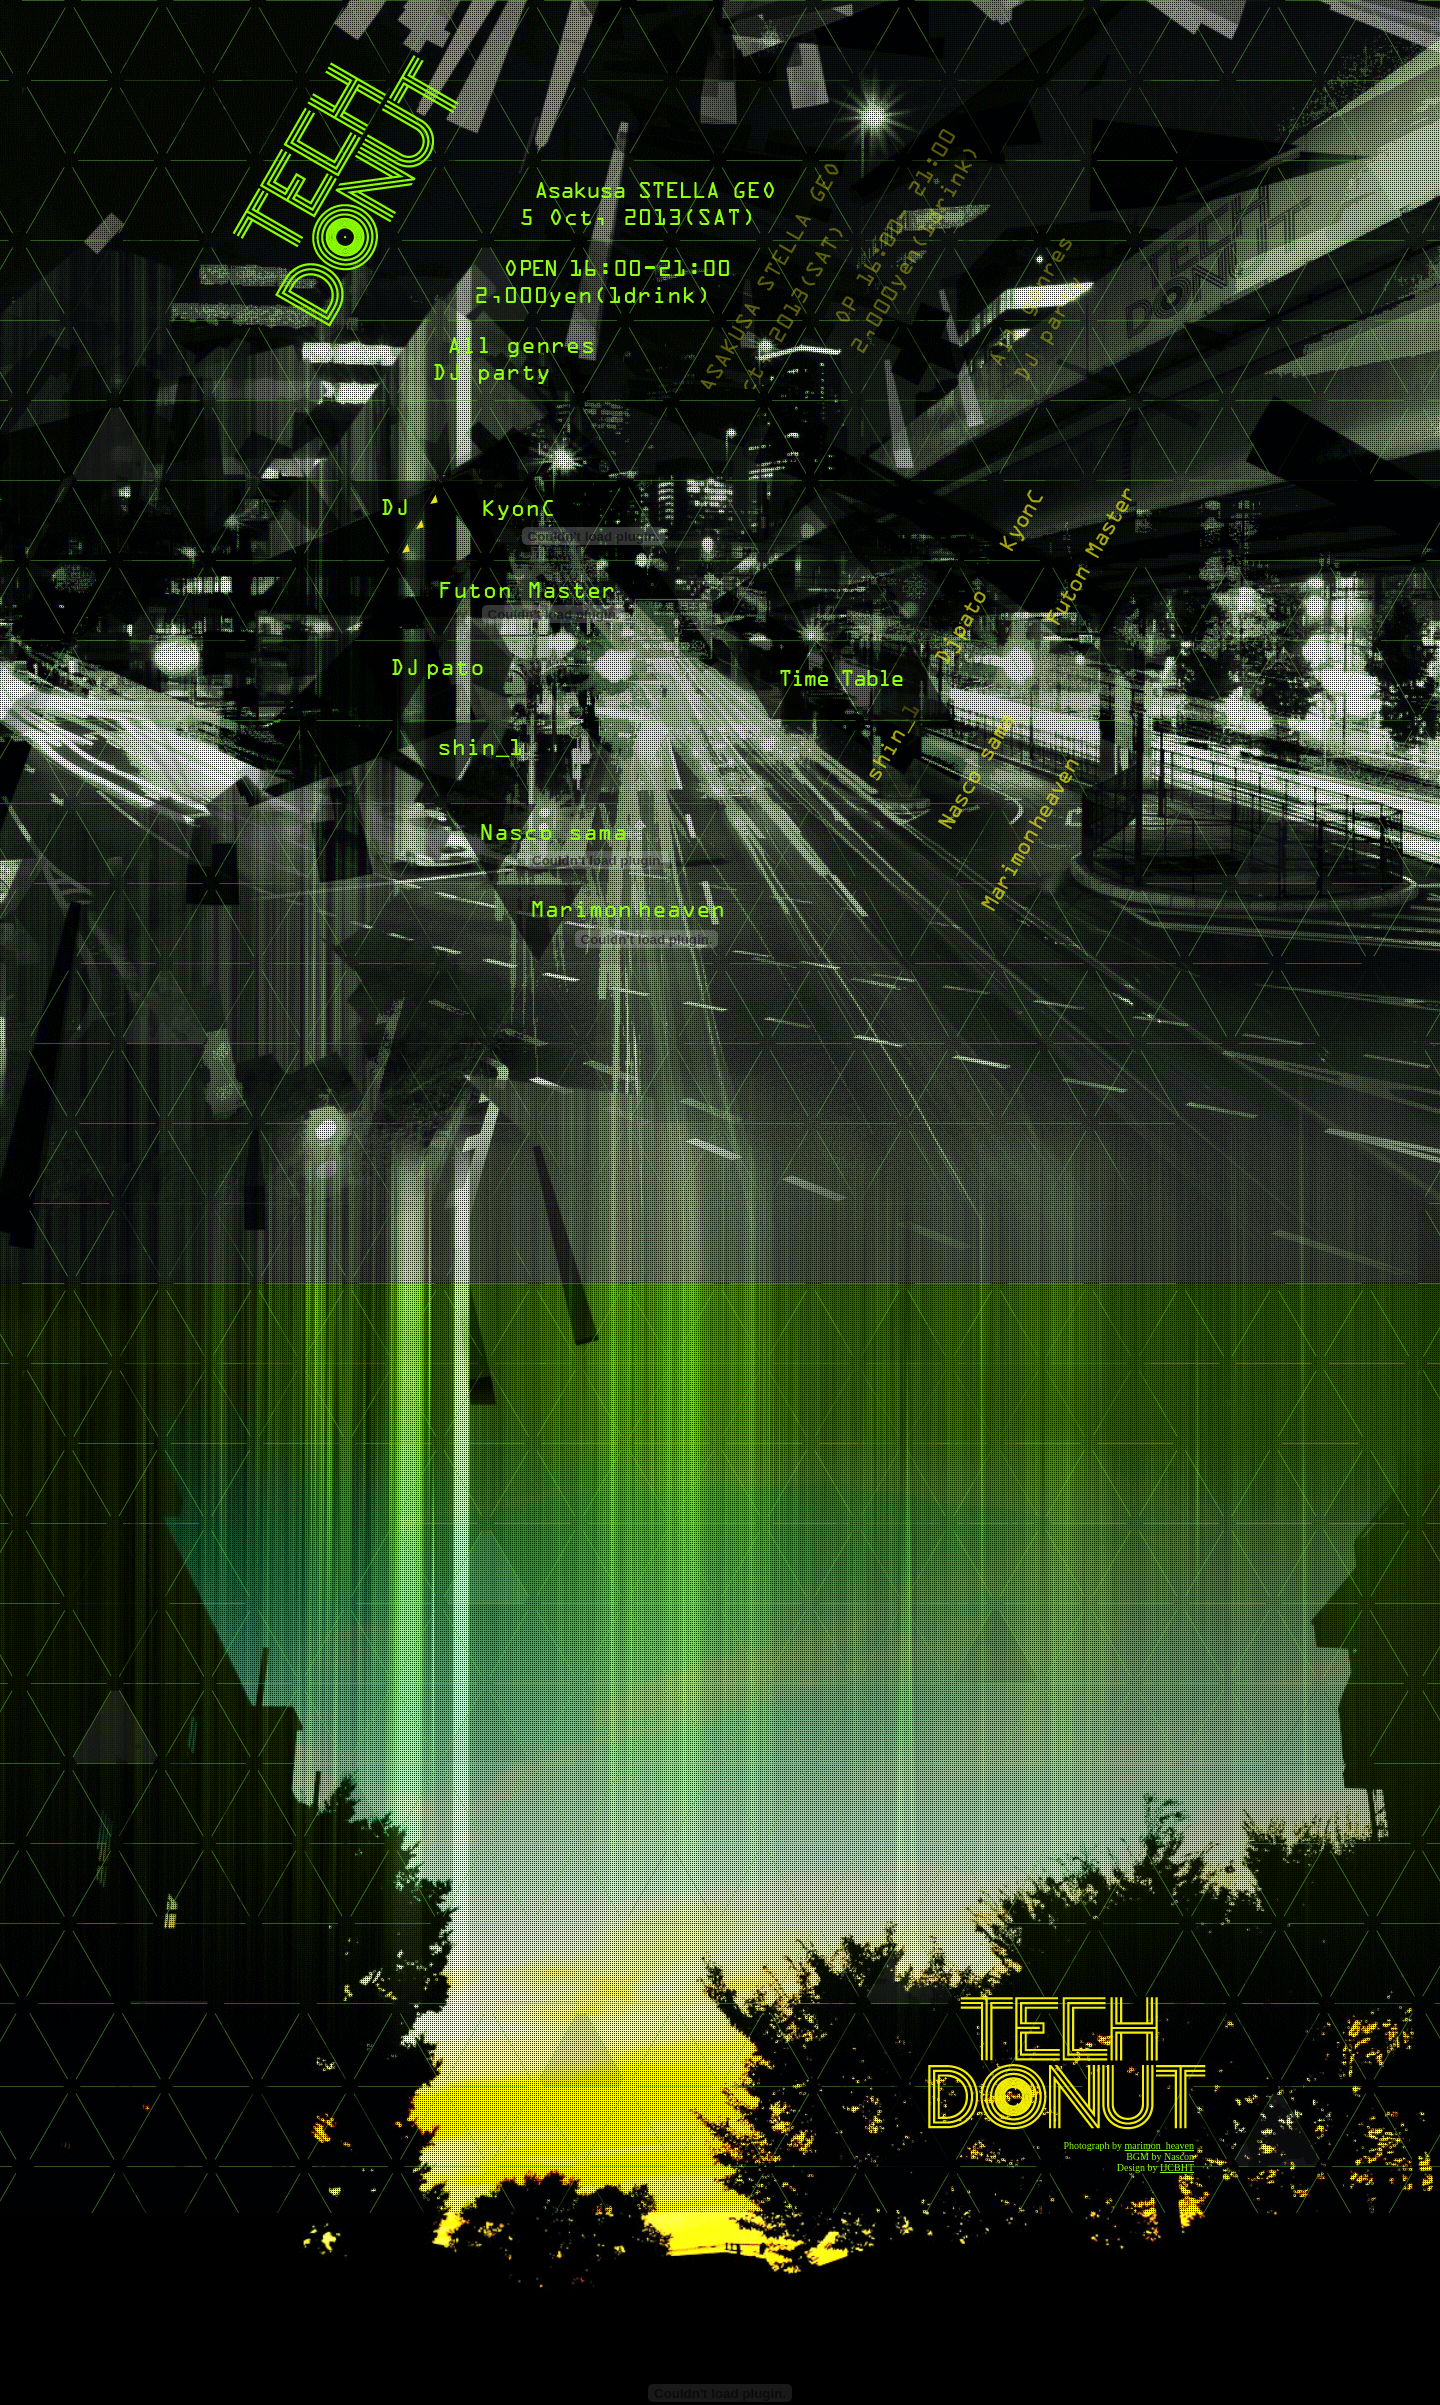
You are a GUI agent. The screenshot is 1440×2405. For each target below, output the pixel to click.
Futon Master (515, 603)
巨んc (555, 525)
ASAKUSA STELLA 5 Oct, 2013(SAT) (654, 200)
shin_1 (481, 766)
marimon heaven (608, 928)
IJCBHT (1177, 2167)
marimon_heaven (1159, 2145)
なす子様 (560, 849)
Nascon (1179, 2156)
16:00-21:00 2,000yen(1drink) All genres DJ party (579, 319)
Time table (839, 686)
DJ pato (471, 685)
